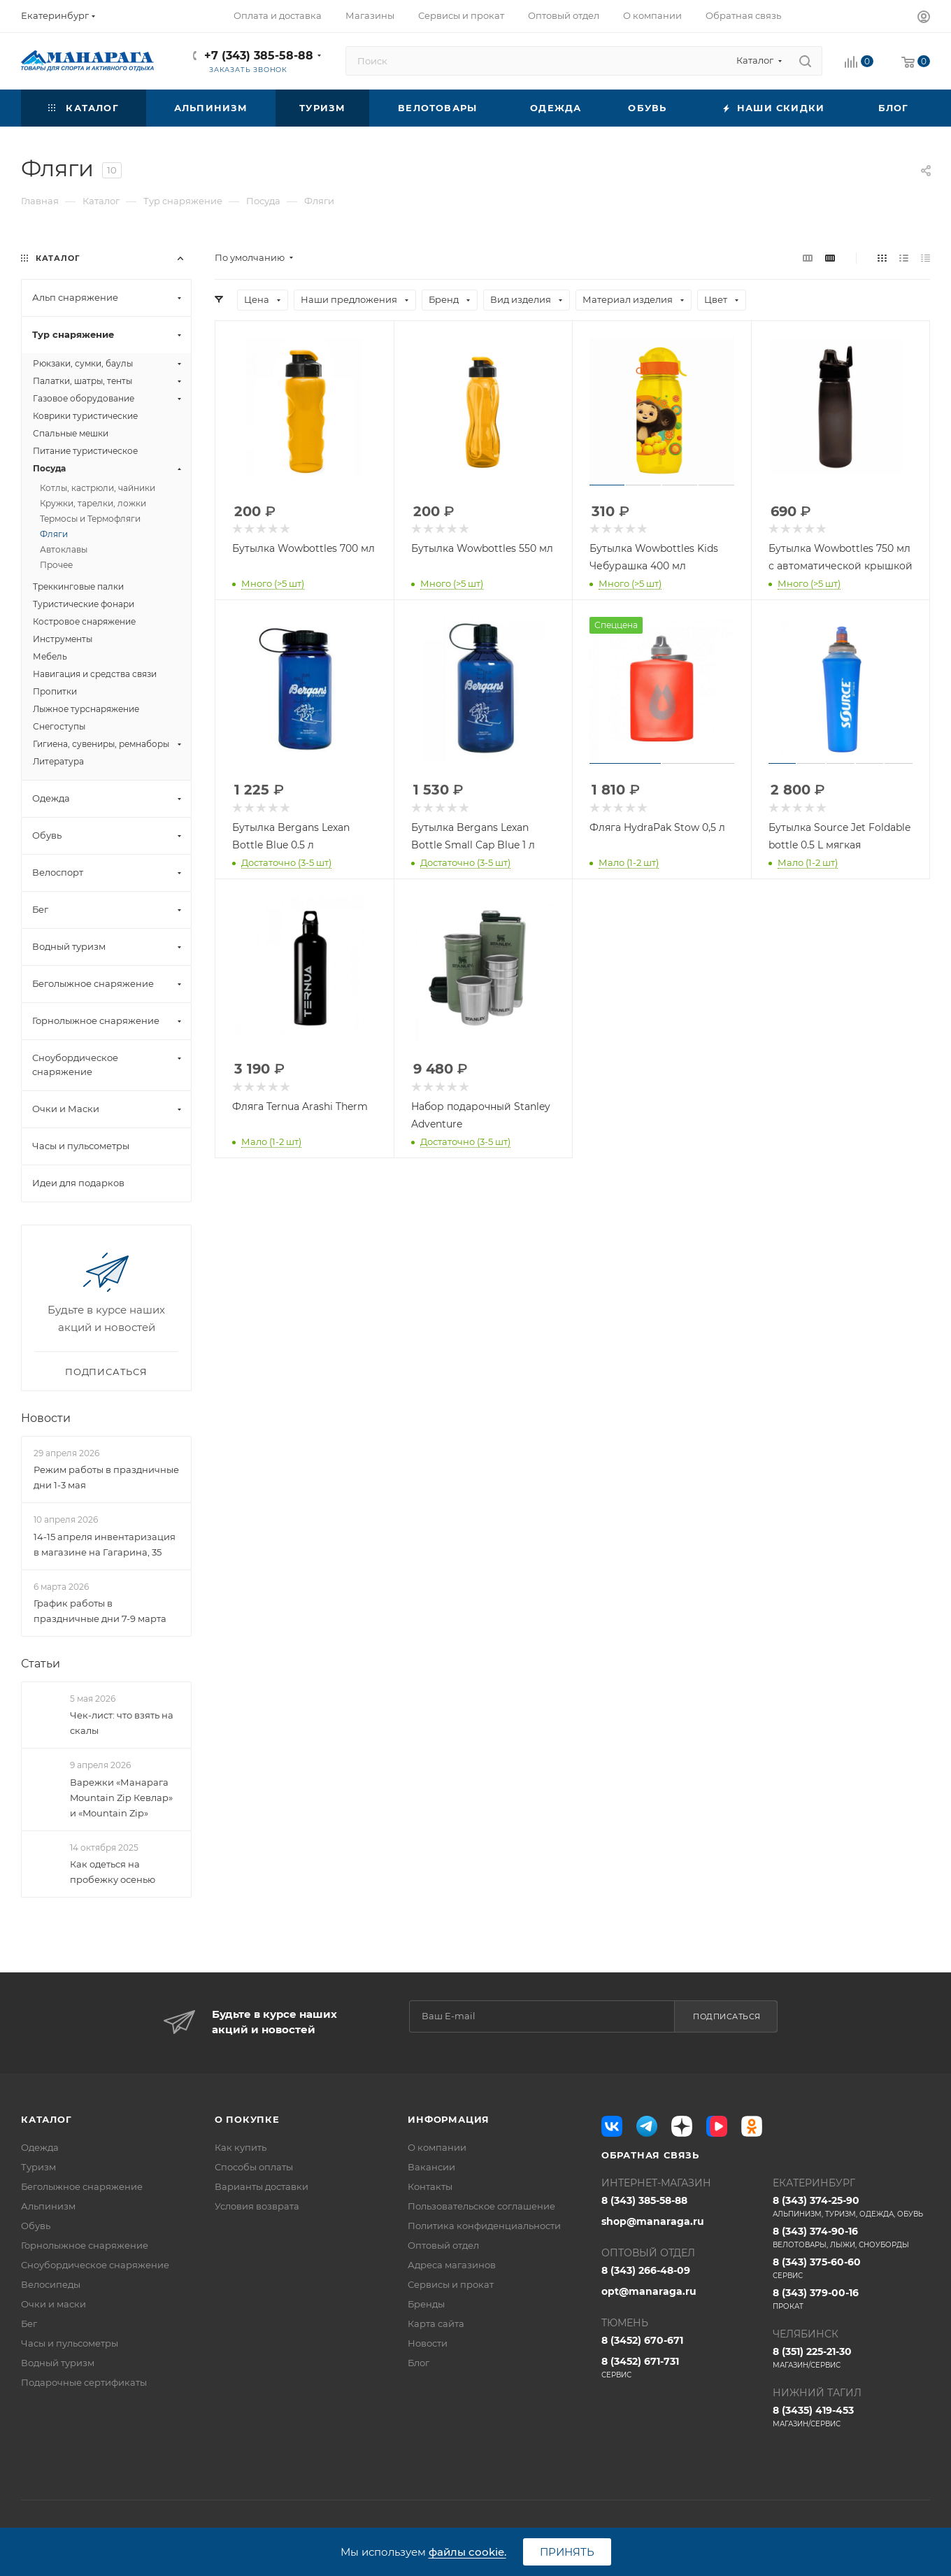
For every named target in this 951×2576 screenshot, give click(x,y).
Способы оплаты (254, 2166)
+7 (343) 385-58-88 (258, 55)
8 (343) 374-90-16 (851, 2237)
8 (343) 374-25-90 (851, 2206)
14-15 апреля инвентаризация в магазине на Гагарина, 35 (105, 1544)
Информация (448, 2119)
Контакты (430, 2186)
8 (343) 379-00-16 (851, 2299)
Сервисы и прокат (451, 2284)
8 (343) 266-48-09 (645, 2270)
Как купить (240, 2147)
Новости (46, 1418)
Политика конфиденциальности (484, 2225)
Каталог (46, 2119)
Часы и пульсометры (69, 2343)
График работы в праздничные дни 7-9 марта (100, 1610)
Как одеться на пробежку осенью (112, 1871)
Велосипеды (50, 2284)
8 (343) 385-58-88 (644, 2200)
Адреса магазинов (452, 2264)
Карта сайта (436, 2323)
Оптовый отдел (443, 2245)
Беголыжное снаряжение (82, 2186)
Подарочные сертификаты (84, 2382)
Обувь (35, 2225)
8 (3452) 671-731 (680, 2367)
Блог (418, 2362)
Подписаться (727, 2016)
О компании (437, 2147)
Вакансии (431, 2166)
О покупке (247, 2119)
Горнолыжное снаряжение (84, 2245)
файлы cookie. (467, 2552)
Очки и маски (53, 2304)
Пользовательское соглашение (481, 2206)
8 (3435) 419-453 (851, 2416)
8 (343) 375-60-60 (851, 2268)
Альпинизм (48, 2206)
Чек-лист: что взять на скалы (121, 1722)
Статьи (40, 1663)
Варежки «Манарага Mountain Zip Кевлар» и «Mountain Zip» (121, 1798)
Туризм (38, 2166)
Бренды (426, 2304)
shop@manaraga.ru (652, 2221)
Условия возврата (257, 2206)
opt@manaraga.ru (648, 2291)
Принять (567, 2552)
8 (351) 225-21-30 (851, 2357)
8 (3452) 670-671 (642, 2340)
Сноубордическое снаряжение (95, 2264)
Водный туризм (57, 2362)
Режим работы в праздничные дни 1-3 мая (106, 1477)
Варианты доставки (261, 2186)
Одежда (40, 2147)
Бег (29, 2323)
